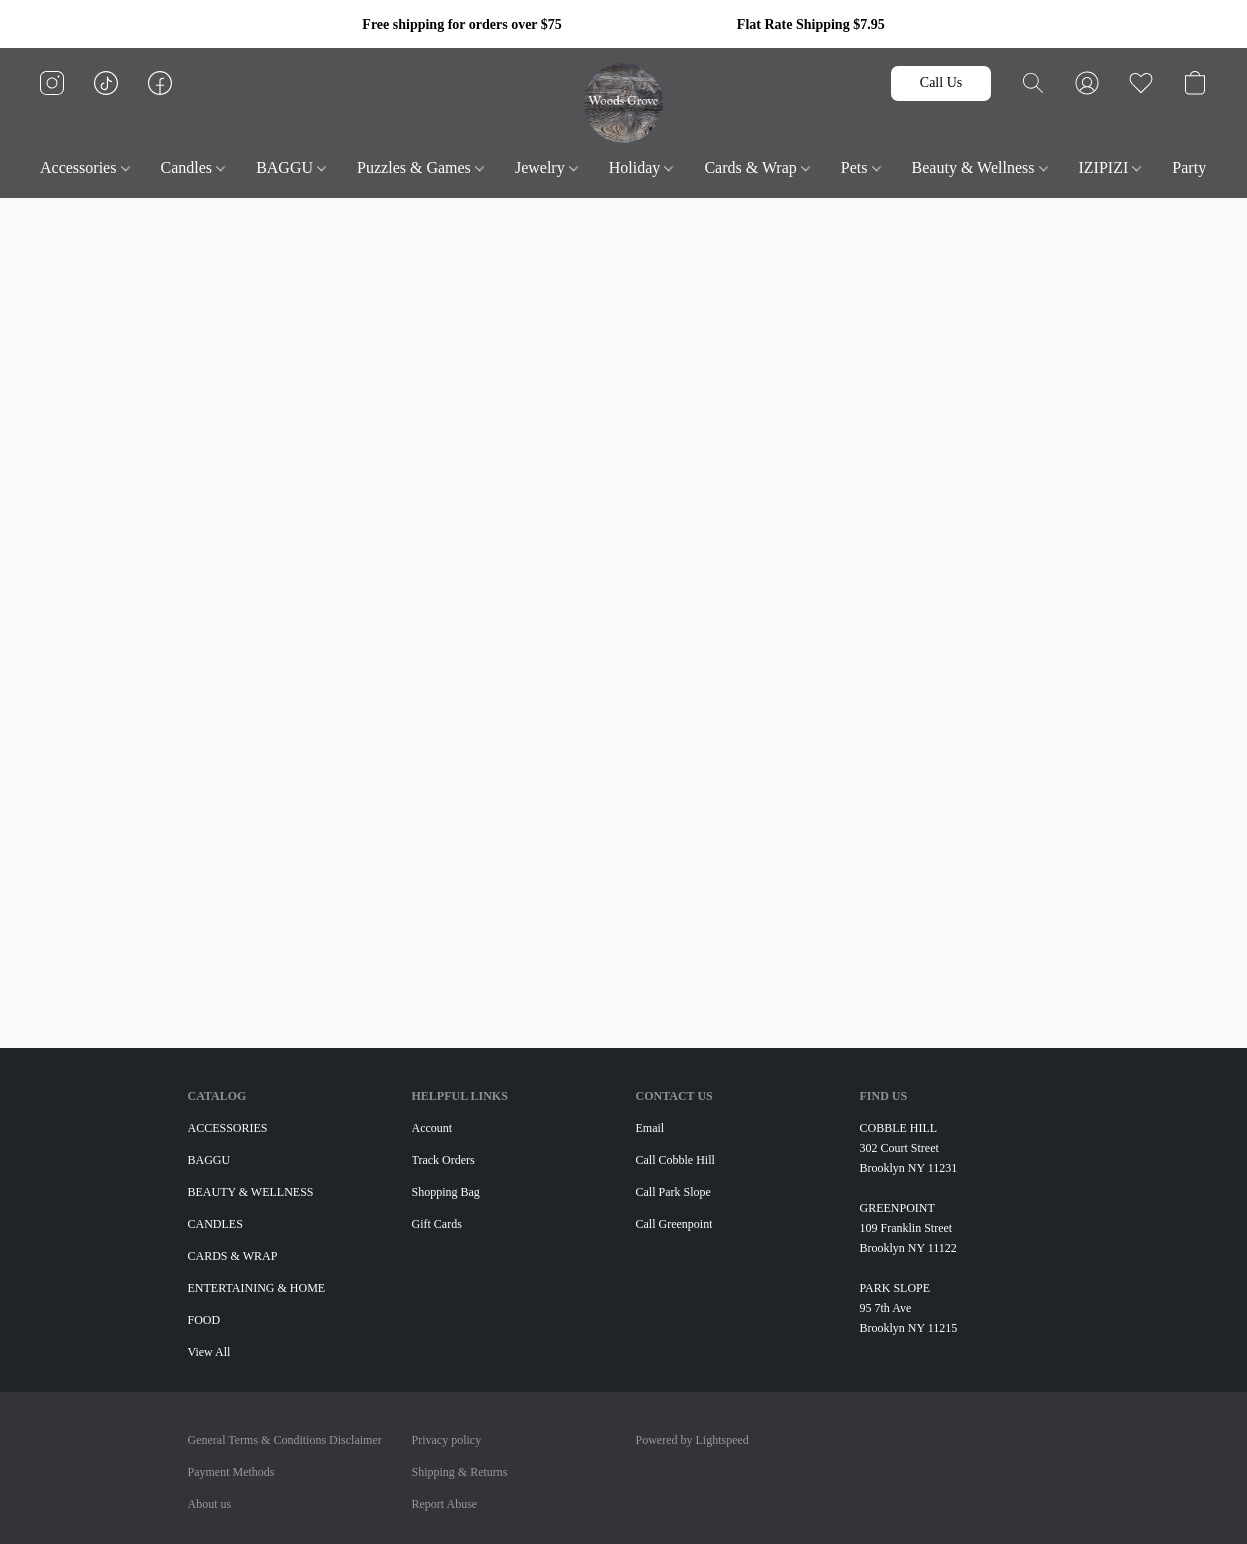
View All (209, 1352)
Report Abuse (445, 1504)
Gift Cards (437, 1224)
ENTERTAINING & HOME (257, 1288)
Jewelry (546, 167)
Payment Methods (231, 1472)
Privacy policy (447, 1440)
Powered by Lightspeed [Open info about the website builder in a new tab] (692, 1440)
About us (210, 1504)
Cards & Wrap (756, 167)
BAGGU (291, 167)
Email (650, 1128)
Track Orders (443, 1160)
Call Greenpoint (674, 1224)
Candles (193, 167)
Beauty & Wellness (980, 167)
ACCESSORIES (228, 1128)
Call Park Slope (673, 1192)
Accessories (84, 167)
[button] (623, 103)
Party (1195, 167)
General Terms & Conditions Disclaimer (285, 1440)
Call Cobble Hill (675, 1160)
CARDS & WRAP (233, 1256)
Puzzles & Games (420, 167)
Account (432, 1128)
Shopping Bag (446, 1192)
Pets (861, 167)
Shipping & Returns (460, 1472)
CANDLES (215, 1224)
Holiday (641, 167)
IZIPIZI (1110, 167)
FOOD (204, 1320)
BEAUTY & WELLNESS (251, 1192)
